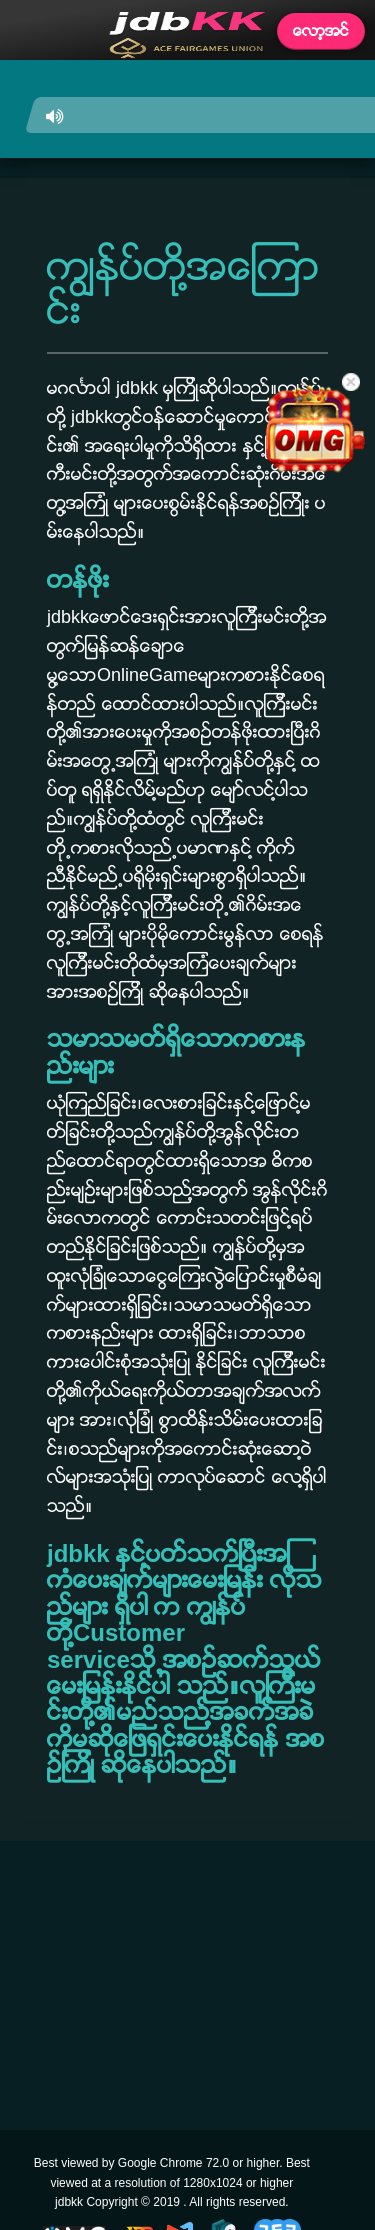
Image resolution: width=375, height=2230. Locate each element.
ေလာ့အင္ (321, 30)
